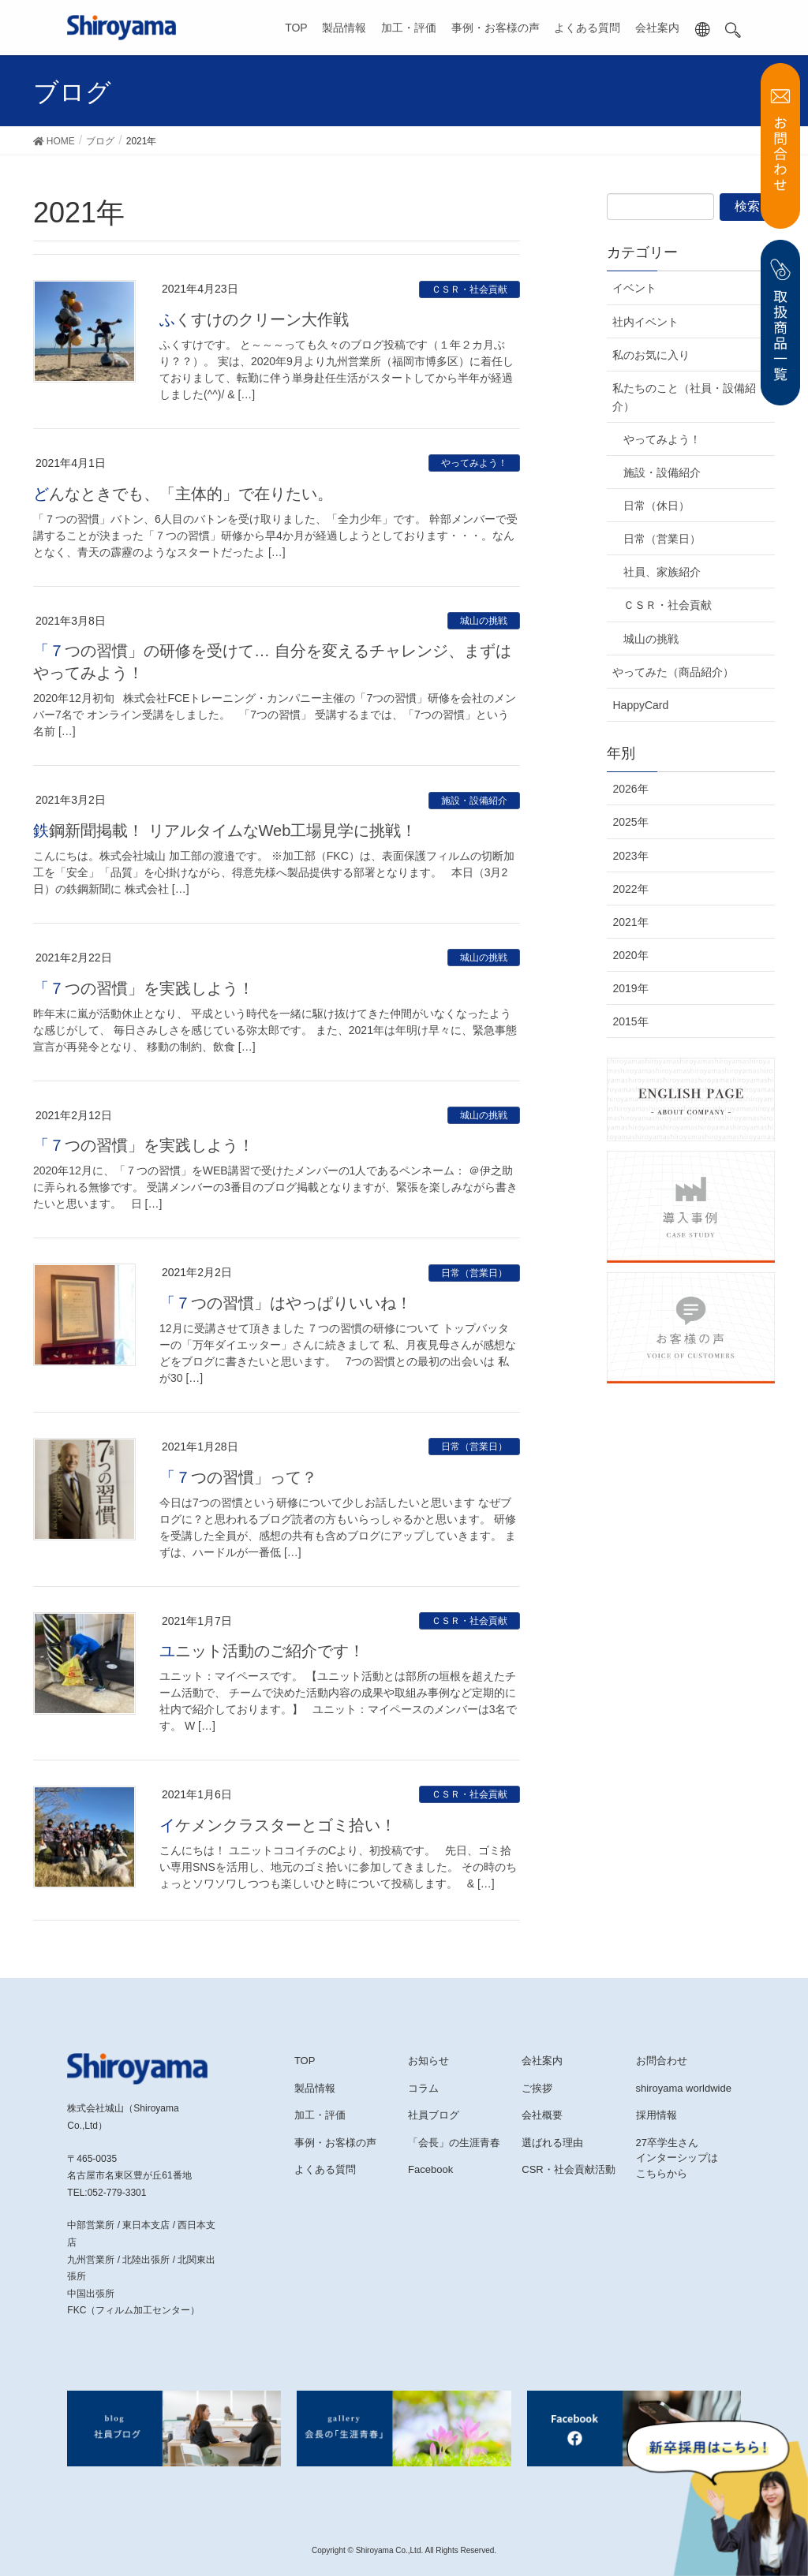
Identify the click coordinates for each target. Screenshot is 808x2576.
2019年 (630, 988)
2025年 (630, 822)
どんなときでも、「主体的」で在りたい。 (183, 493)
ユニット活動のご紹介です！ (262, 1650)
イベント (634, 288)
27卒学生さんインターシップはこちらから (677, 2158)
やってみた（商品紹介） (673, 672)
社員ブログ (433, 2115)
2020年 (630, 955)
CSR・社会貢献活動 (568, 2169)
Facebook (430, 2169)
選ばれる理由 (552, 2143)
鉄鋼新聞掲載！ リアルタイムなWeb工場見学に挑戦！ (225, 830)
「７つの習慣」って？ (238, 1477)
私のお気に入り (651, 355)
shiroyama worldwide (683, 2088)
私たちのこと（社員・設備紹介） (684, 397)
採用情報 (656, 2115)
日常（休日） (656, 505)
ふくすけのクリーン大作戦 (254, 319)
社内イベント (645, 321)
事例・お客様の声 (495, 27)
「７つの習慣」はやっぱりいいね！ (285, 1303)
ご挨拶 (537, 2088)
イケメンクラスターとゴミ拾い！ (277, 1825)
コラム (423, 2088)
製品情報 (344, 27)
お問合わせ (661, 2060)
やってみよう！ (474, 463)
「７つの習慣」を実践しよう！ (143, 988)
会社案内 (657, 27)
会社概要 (542, 2115)
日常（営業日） (474, 1273)
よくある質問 (587, 27)
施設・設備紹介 (474, 800)
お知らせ (428, 2060)
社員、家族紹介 (662, 572)
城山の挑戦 (483, 620)
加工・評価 (408, 27)
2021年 (630, 922)
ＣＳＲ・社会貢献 (469, 289)
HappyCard (640, 705)
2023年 (630, 855)
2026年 (630, 788)
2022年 (630, 889)
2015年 (630, 1021)
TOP (296, 27)
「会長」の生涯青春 (454, 2143)
